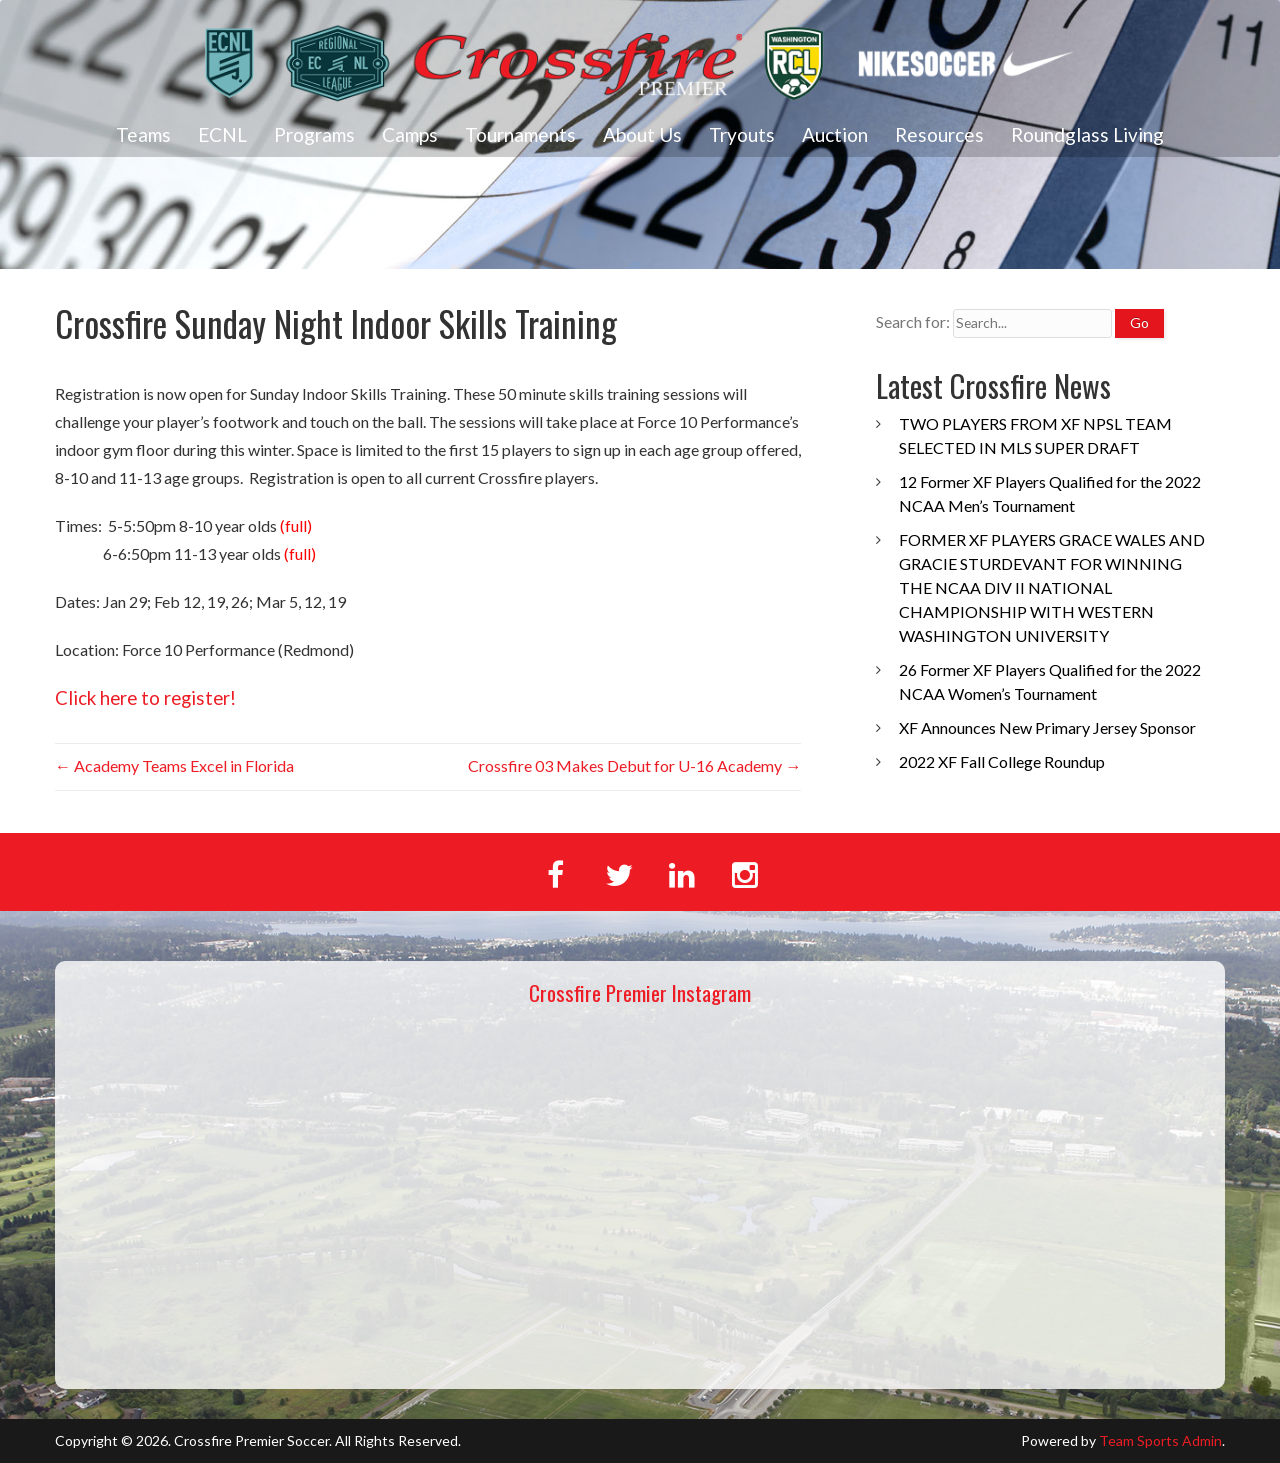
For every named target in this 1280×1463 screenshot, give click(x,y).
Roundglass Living (1087, 134)
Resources (939, 134)
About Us (642, 134)
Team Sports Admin (1160, 1440)
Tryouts (742, 134)
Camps (410, 134)
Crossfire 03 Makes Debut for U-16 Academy (634, 765)
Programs (314, 134)
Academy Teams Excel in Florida (174, 765)
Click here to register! (145, 698)
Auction (835, 134)
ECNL (222, 134)
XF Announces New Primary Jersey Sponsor (1047, 727)
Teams (143, 134)
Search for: (913, 321)
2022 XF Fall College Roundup (1002, 761)
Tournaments (520, 134)
